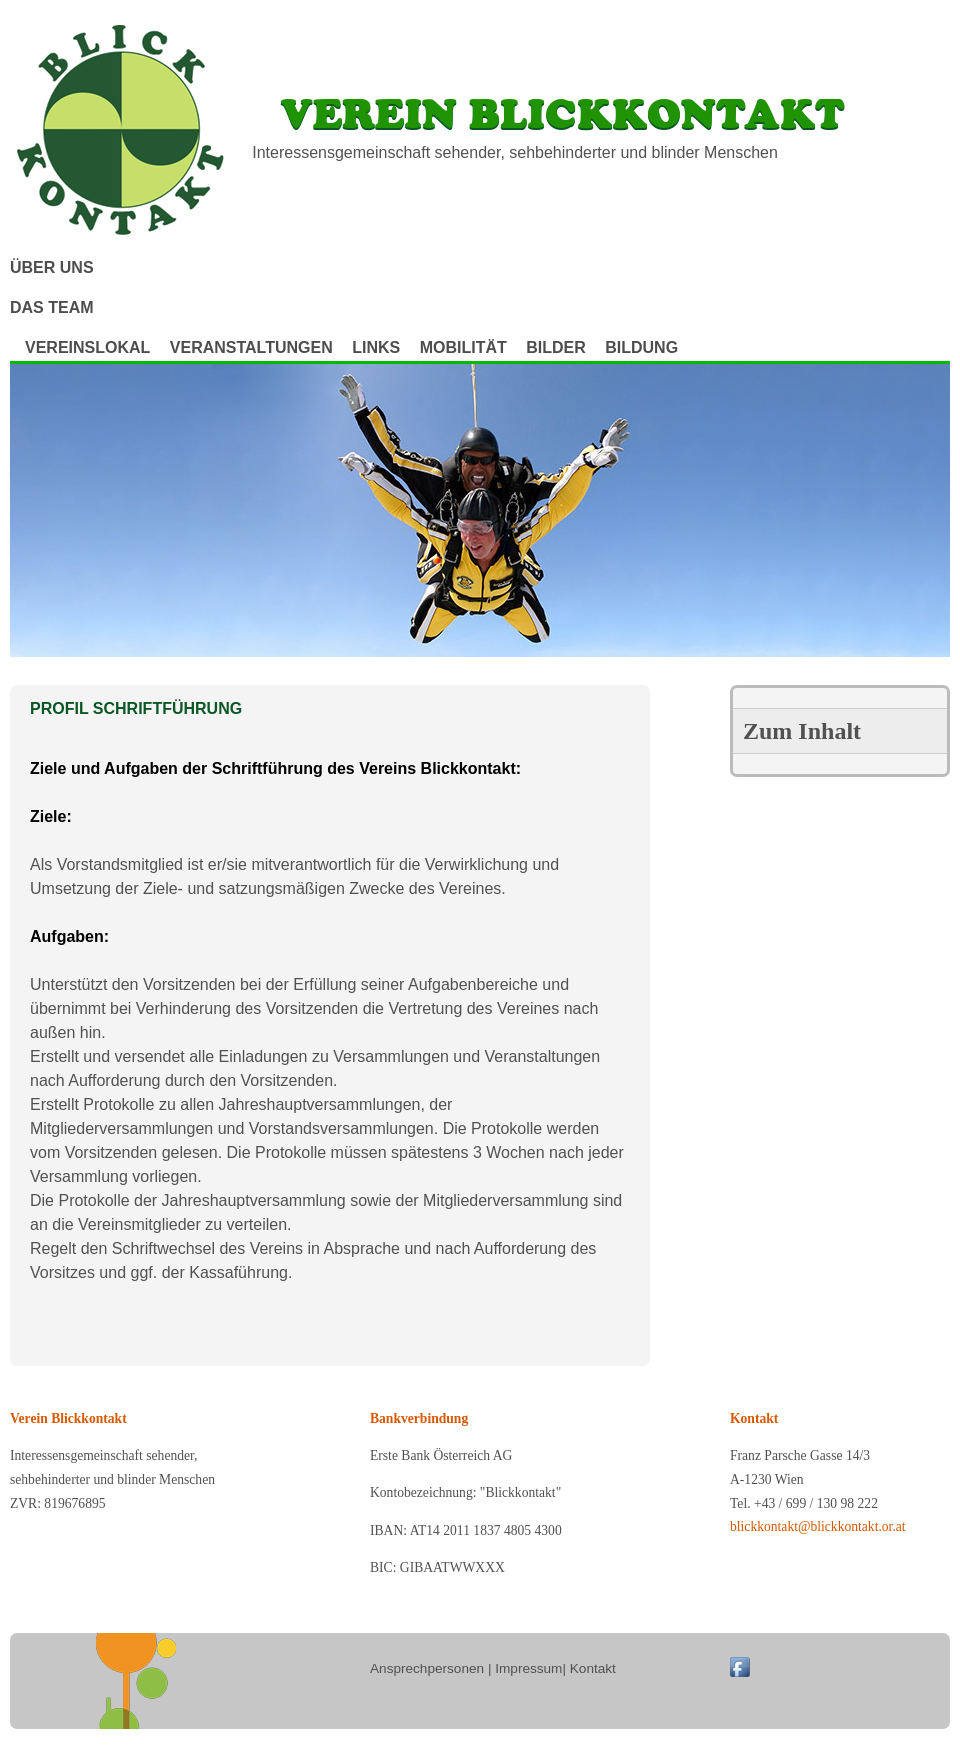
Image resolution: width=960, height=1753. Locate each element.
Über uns (52, 267)
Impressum (528, 1668)
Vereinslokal (87, 347)
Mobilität (463, 347)
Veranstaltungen (251, 347)
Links (376, 347)
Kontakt (593, 1668)
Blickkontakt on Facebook (740, 1667)
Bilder (556, 347)
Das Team (52, 307)
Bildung (641, 347)
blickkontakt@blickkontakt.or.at (818, 1526)
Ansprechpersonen (427, 1668)
